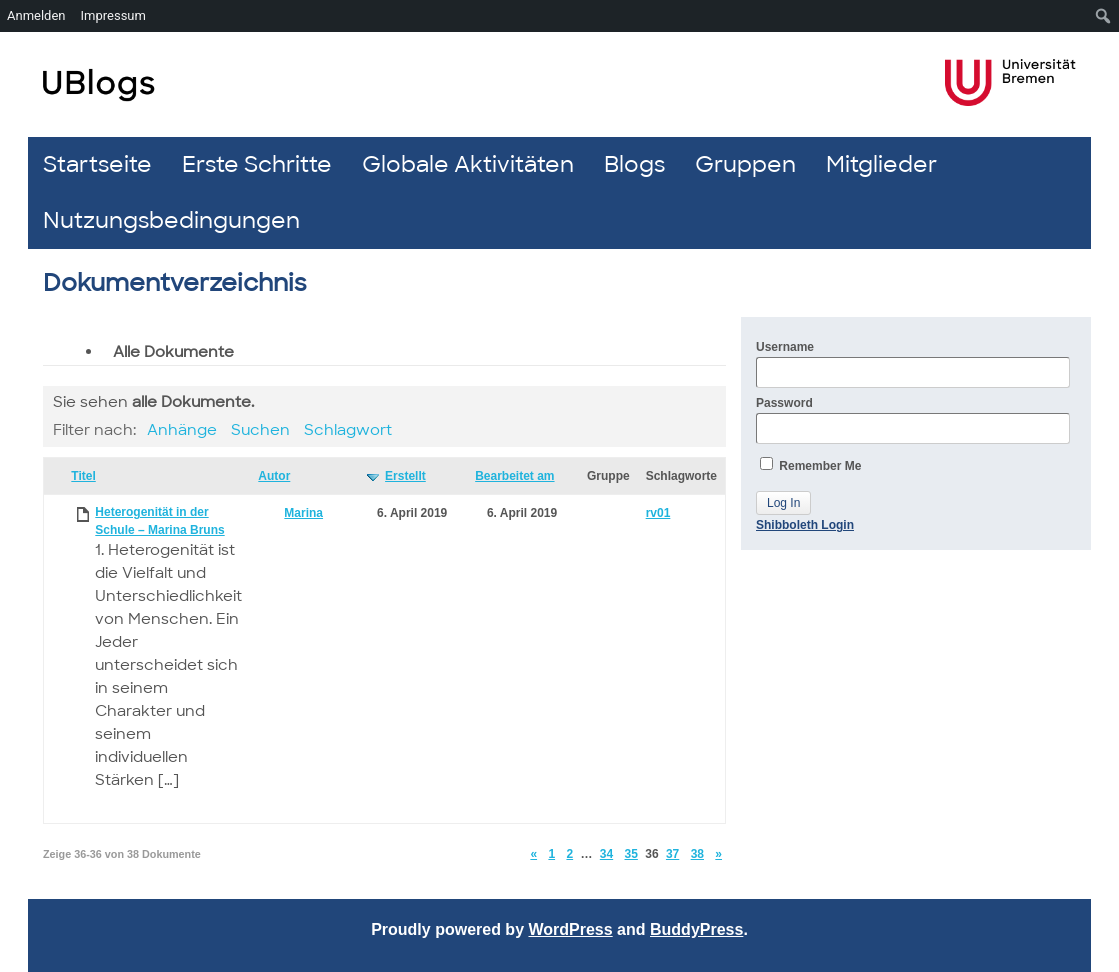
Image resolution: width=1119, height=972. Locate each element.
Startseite (97, 164)
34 (606, 854)
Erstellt (405, 476)
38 (697, 854)
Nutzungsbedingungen (171, 220)
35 (631, 854)
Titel (83, 476)
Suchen (260, 430)
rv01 (658, 513)
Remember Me (810, 465)
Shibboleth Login (805, 525)
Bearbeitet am (514, 476)
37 (672, 854)
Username (913, 364)
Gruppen (745, 164)
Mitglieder (881, 164)
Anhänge (182, 430)
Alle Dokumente (173, 352)
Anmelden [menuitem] (36, 15)
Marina (303, 513)
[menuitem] (1103, 16)
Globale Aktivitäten (468, 164)
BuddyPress (696, 929)
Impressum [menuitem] (113, 15)
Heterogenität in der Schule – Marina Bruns (159, 521)
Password (913, 420)
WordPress (570, 929)
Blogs (634, 164)
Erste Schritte (257, 164)
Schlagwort (348, 430)
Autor (274, 476)
